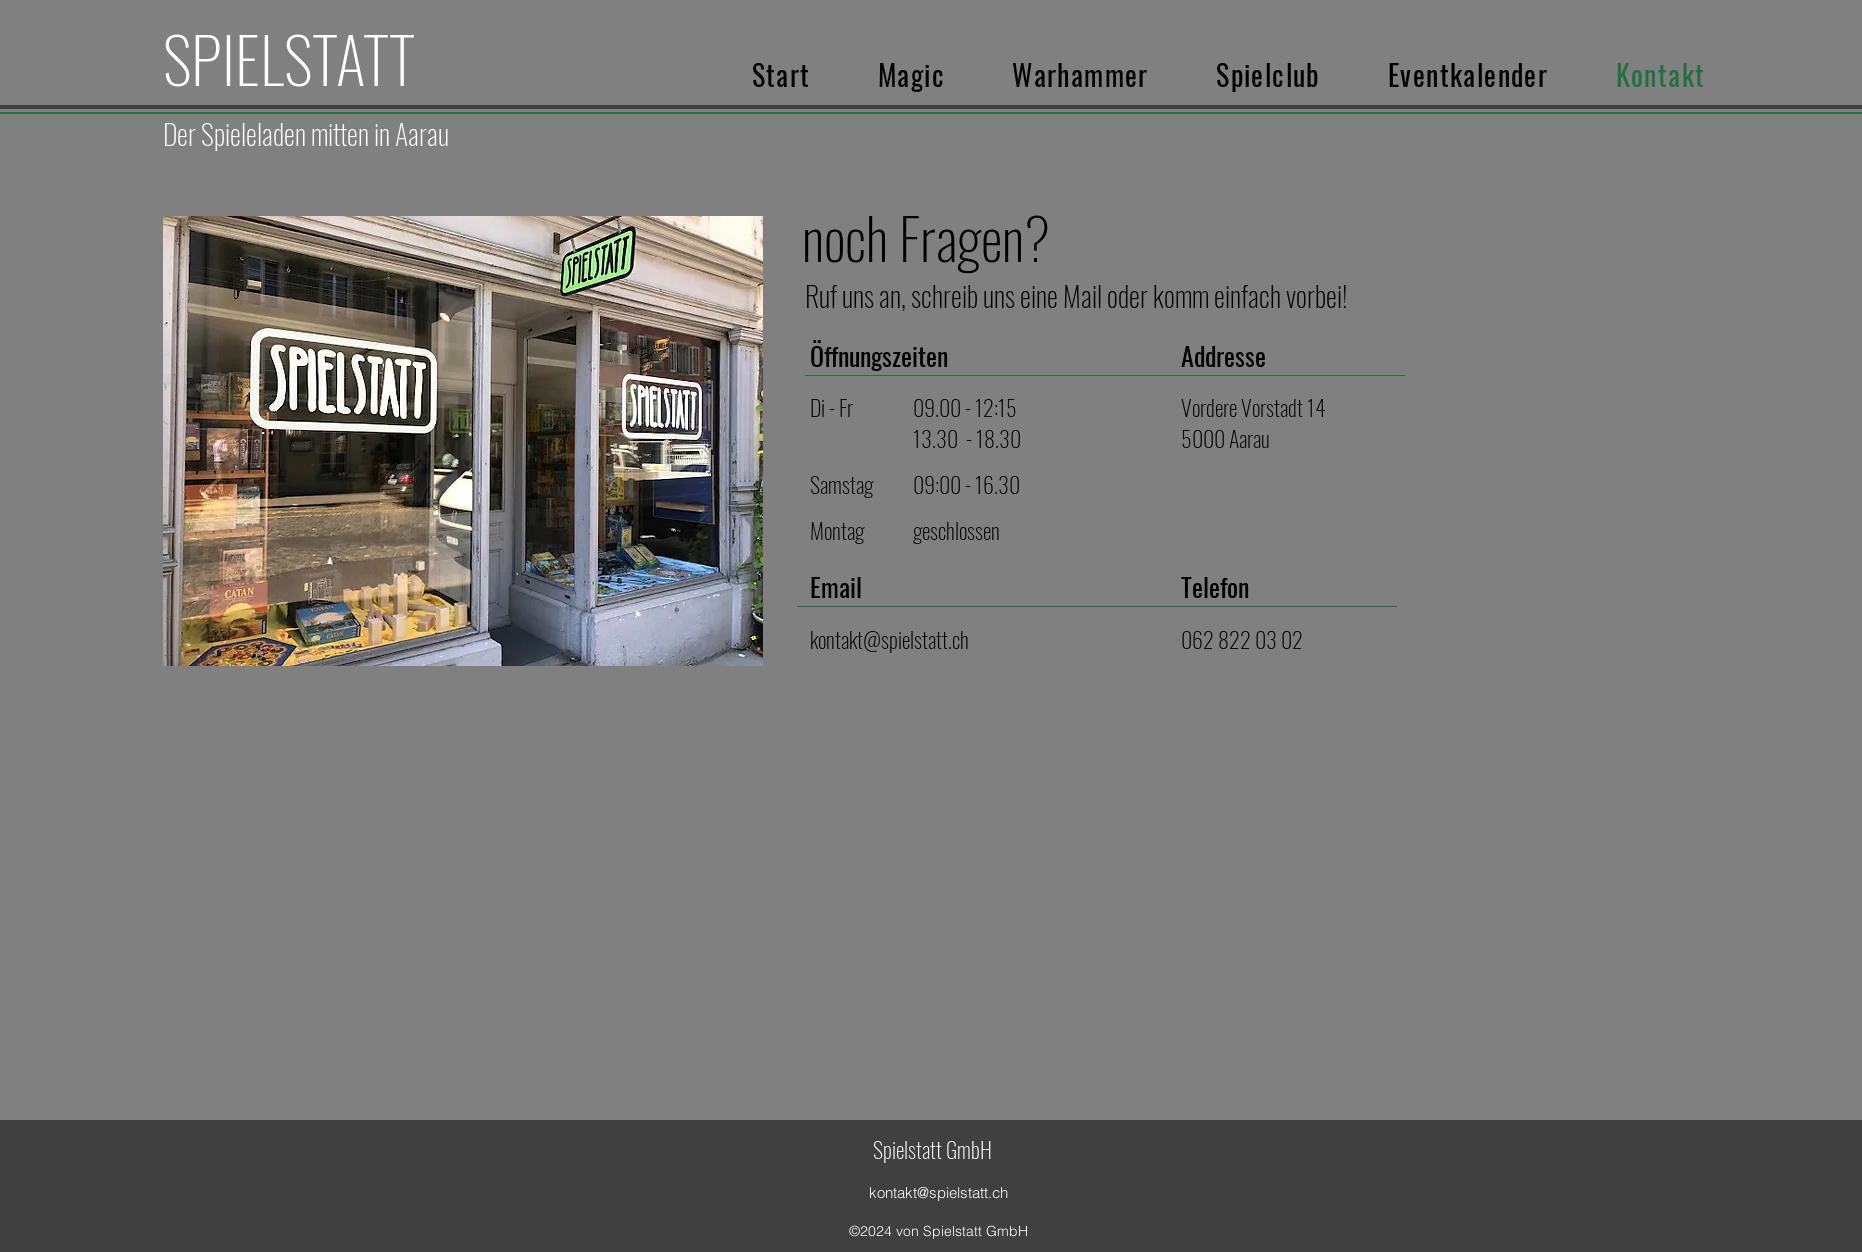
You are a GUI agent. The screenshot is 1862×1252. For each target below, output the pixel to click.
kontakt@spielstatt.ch (889, 639)
